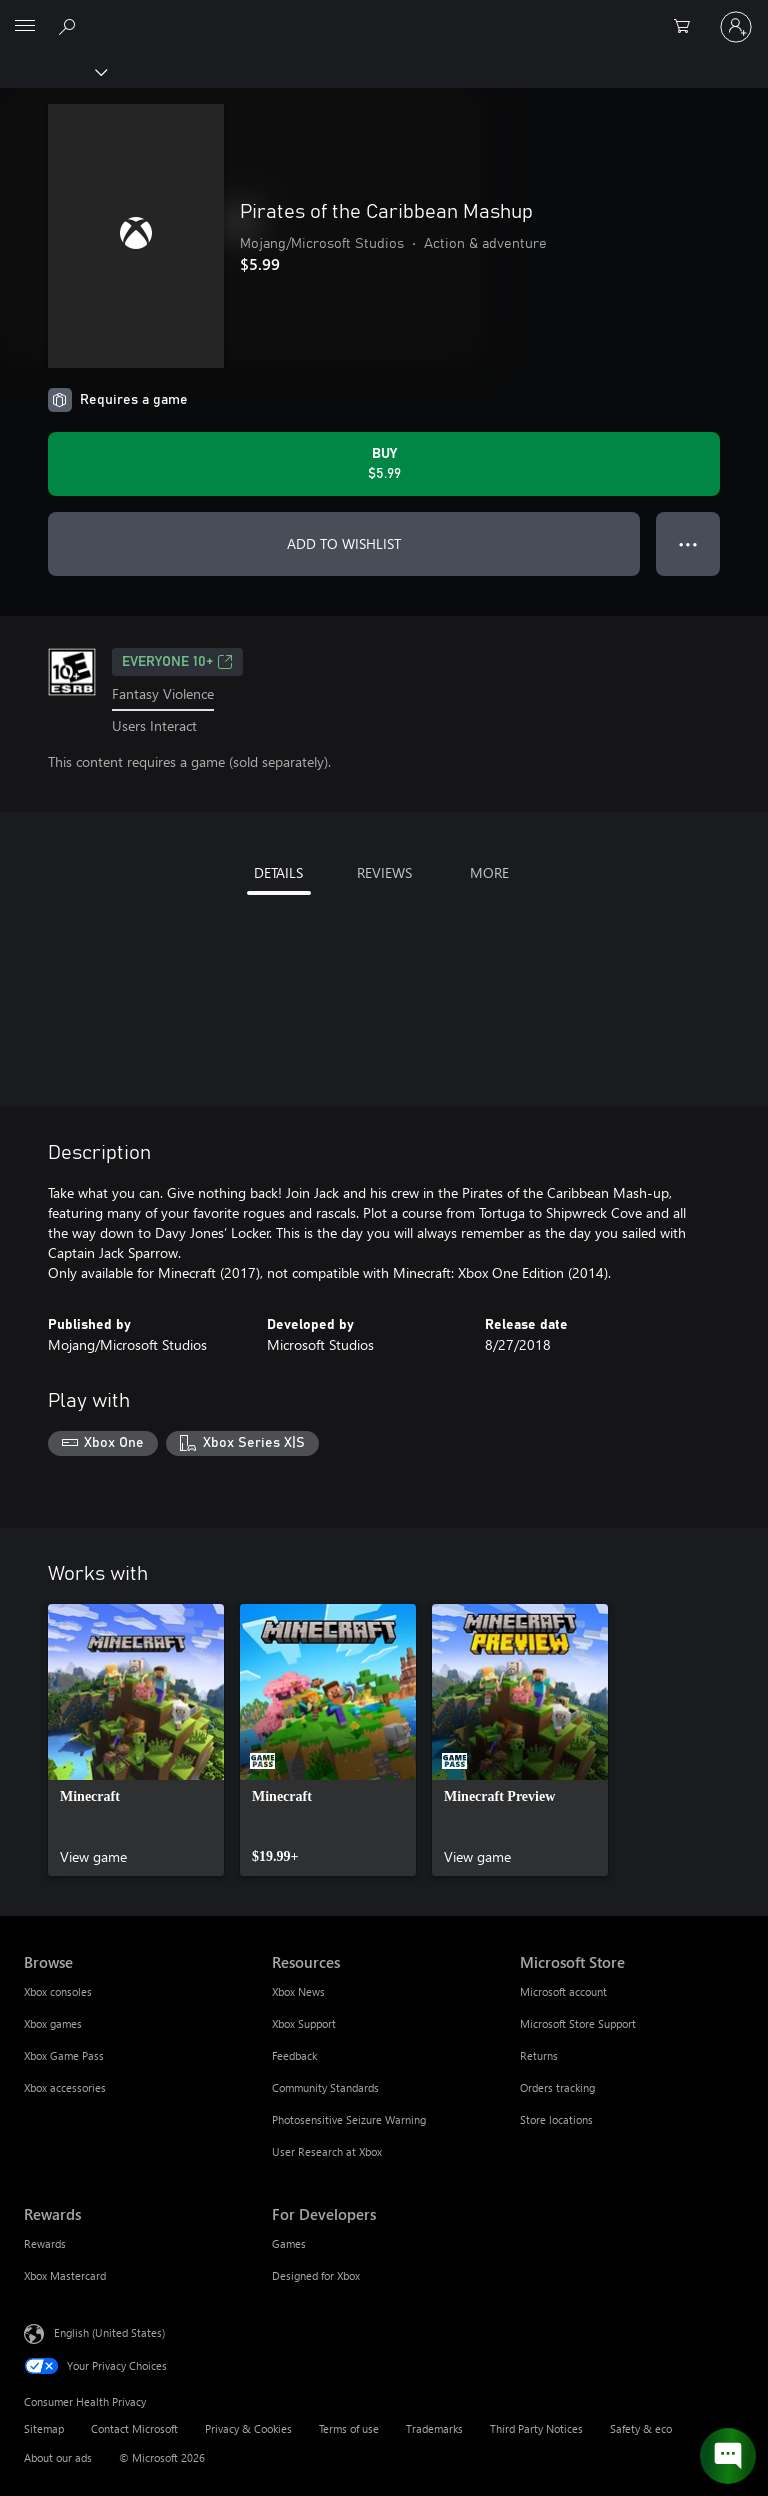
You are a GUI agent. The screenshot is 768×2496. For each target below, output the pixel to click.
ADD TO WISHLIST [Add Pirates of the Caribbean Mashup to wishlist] (344, 543)
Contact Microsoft (134, 2428)
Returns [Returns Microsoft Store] (539, 2055)
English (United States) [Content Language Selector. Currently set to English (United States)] (109, 2332)
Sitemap (44, 2428)
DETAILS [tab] (278, 872)
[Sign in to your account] (736, 27)
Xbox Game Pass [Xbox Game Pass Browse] (64, 2055)
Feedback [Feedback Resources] (294, 2055)
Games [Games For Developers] (289, 2243)
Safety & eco (641, 2428)
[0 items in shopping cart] (688, 27)
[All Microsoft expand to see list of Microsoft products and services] (25, 27)
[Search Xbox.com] (70, 26)
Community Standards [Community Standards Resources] (325, 2087)
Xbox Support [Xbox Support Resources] (304, 2023)
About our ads (58, 2457)
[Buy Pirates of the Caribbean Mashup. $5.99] (384, 464)
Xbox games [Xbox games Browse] (53, 2023)
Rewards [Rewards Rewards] (45, 2243)
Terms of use (349, 2428)
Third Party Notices (536, 2428)
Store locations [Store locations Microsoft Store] (556, 2119)
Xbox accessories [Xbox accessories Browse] (65, 2087)
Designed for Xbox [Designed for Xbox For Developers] (316, 2275)
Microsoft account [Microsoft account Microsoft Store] (563, 1991)
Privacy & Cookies (248, 2428)
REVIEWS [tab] (384, 872)
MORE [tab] (489, 872)
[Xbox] (52, 71)
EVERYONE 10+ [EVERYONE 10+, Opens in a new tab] (177, 662)
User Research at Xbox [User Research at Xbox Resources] (327, 2151)
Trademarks (434, 2428)
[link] (136, 1740)
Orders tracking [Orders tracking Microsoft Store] (557, 2087)
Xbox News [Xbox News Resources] (298, 1991)
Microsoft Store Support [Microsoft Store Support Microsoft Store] (578, 2023)
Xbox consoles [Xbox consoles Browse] (58, 1991)
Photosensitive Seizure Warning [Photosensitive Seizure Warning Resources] (349, 2119)
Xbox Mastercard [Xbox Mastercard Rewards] (65, 2275)
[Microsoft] (383, 15)
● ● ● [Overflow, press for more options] (688, 543)
